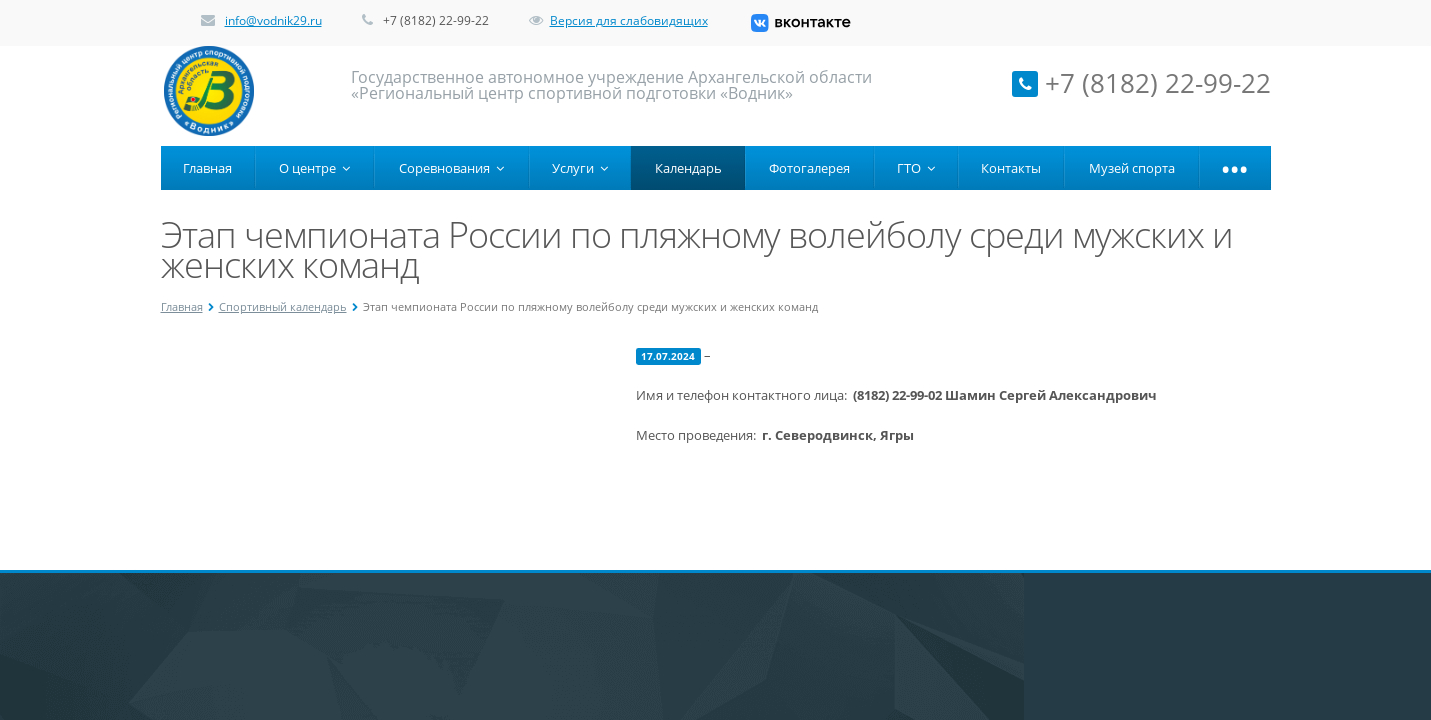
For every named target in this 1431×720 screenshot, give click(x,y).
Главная (207, 168)
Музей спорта (1132, 168)
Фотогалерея (809, 168)
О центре (314, 168)
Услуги (580, 168)
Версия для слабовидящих (618, 20)
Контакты (1011, 168)
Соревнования (451, 168)
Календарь (688, 168)
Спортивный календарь (283, 306)
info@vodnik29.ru (273, 20)
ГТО (916, 168)
